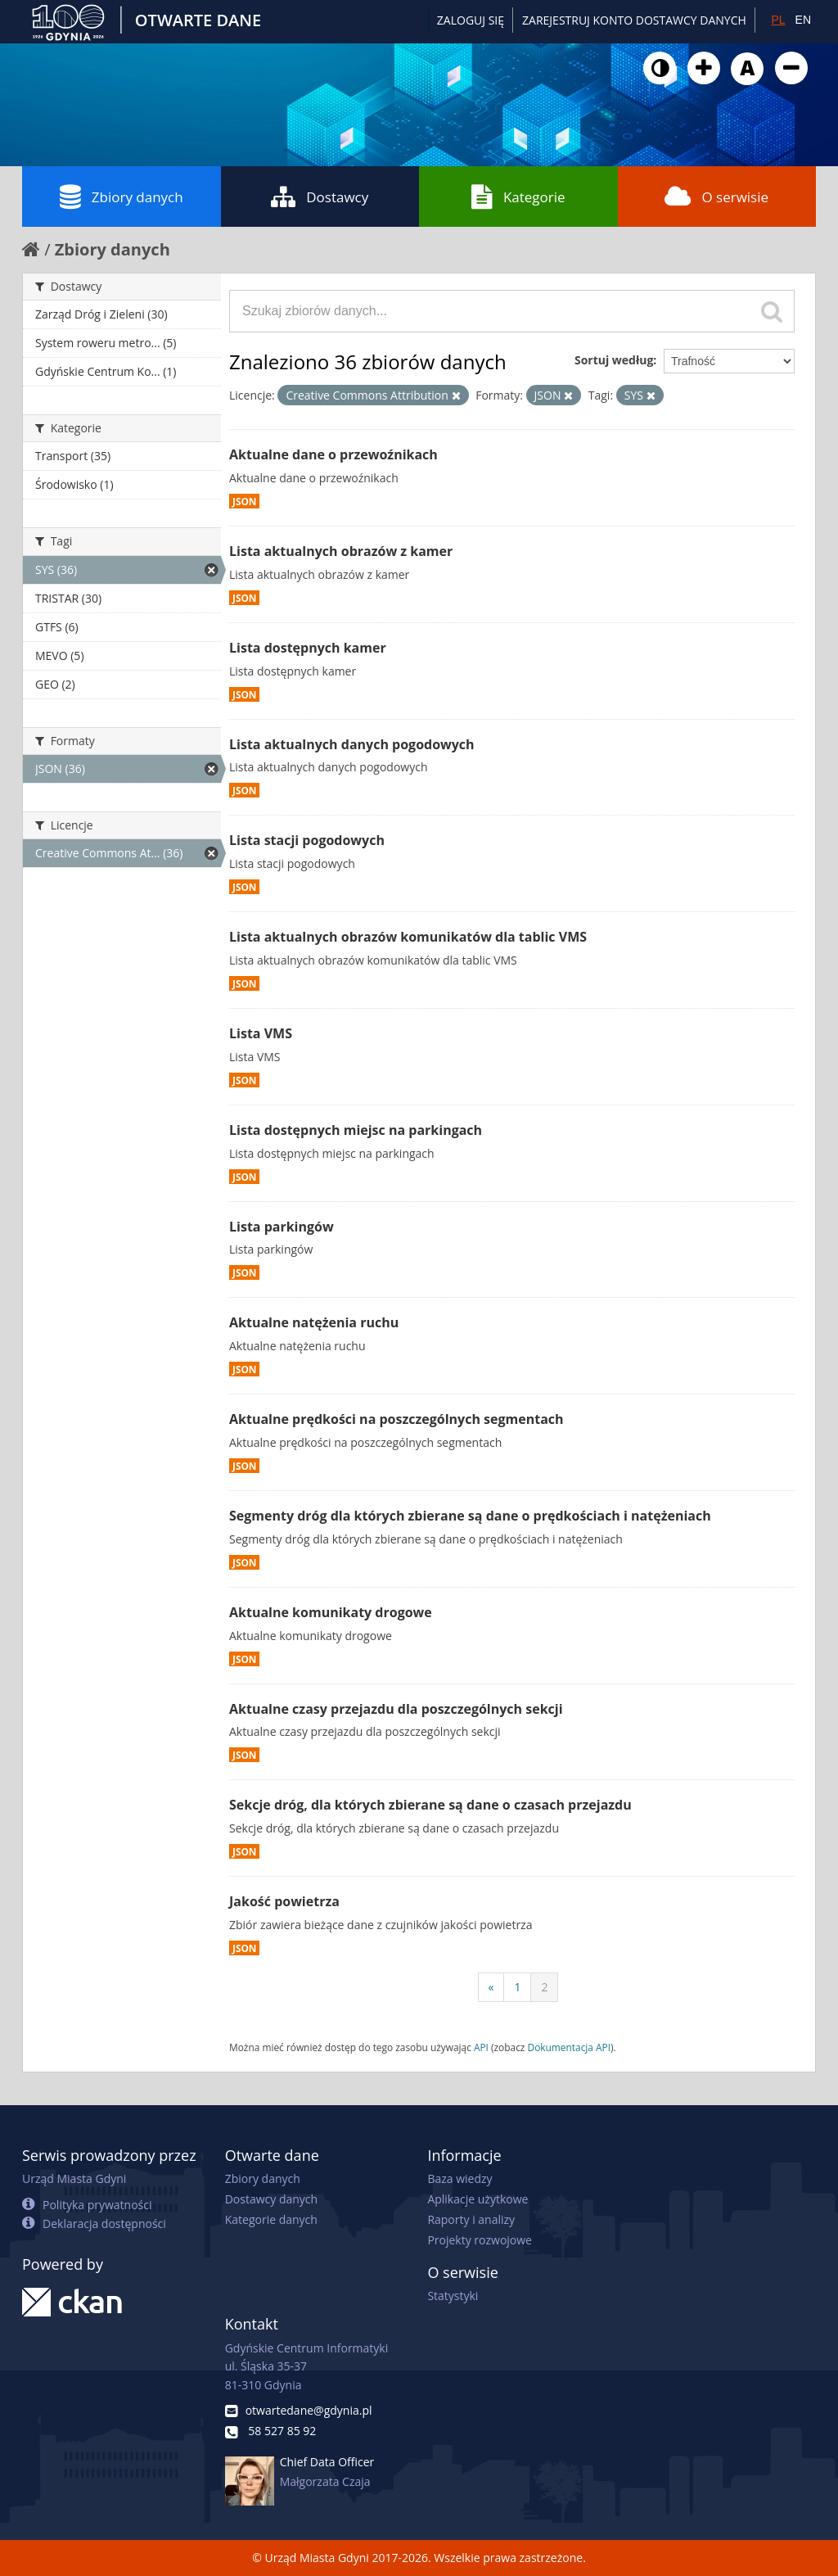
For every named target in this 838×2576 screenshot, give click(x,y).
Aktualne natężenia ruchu (314, 1322)
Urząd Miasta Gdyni (74, 2178)
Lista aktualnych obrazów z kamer (341, 551)
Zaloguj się (470, 20)
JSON (244, 501)
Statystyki (452, 2295)
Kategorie (518, 196)
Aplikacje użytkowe (477, 2199)
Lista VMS (260, 1033)
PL (778, 19)
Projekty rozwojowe (479, 2240)
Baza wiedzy (459, 2178)
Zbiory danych (121, 196)
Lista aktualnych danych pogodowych (352, 744)
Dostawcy (319, 196)
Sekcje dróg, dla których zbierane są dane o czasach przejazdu (430, 1805)
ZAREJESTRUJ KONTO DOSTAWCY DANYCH (634, 20)
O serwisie (716, 196)
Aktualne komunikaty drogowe (330, 1612)
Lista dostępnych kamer (307, 648)
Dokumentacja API (569, 2047)
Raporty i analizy (471, 2219)
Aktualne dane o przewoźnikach (333, 454)
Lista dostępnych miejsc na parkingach (355, 1130)
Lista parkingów (281, 1227)
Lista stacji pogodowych (307, 840)
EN (803, 19)
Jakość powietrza (284, 1901)
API (481, 2047)
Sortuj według (613, 360)
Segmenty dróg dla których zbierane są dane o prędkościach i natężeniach (470, 1516)
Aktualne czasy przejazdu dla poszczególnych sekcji (396, 1709)
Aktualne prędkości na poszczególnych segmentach (396, 1419)
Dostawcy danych (271, 2199)
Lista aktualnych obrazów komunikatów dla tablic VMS (408, 937)
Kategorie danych (271, 2219)
